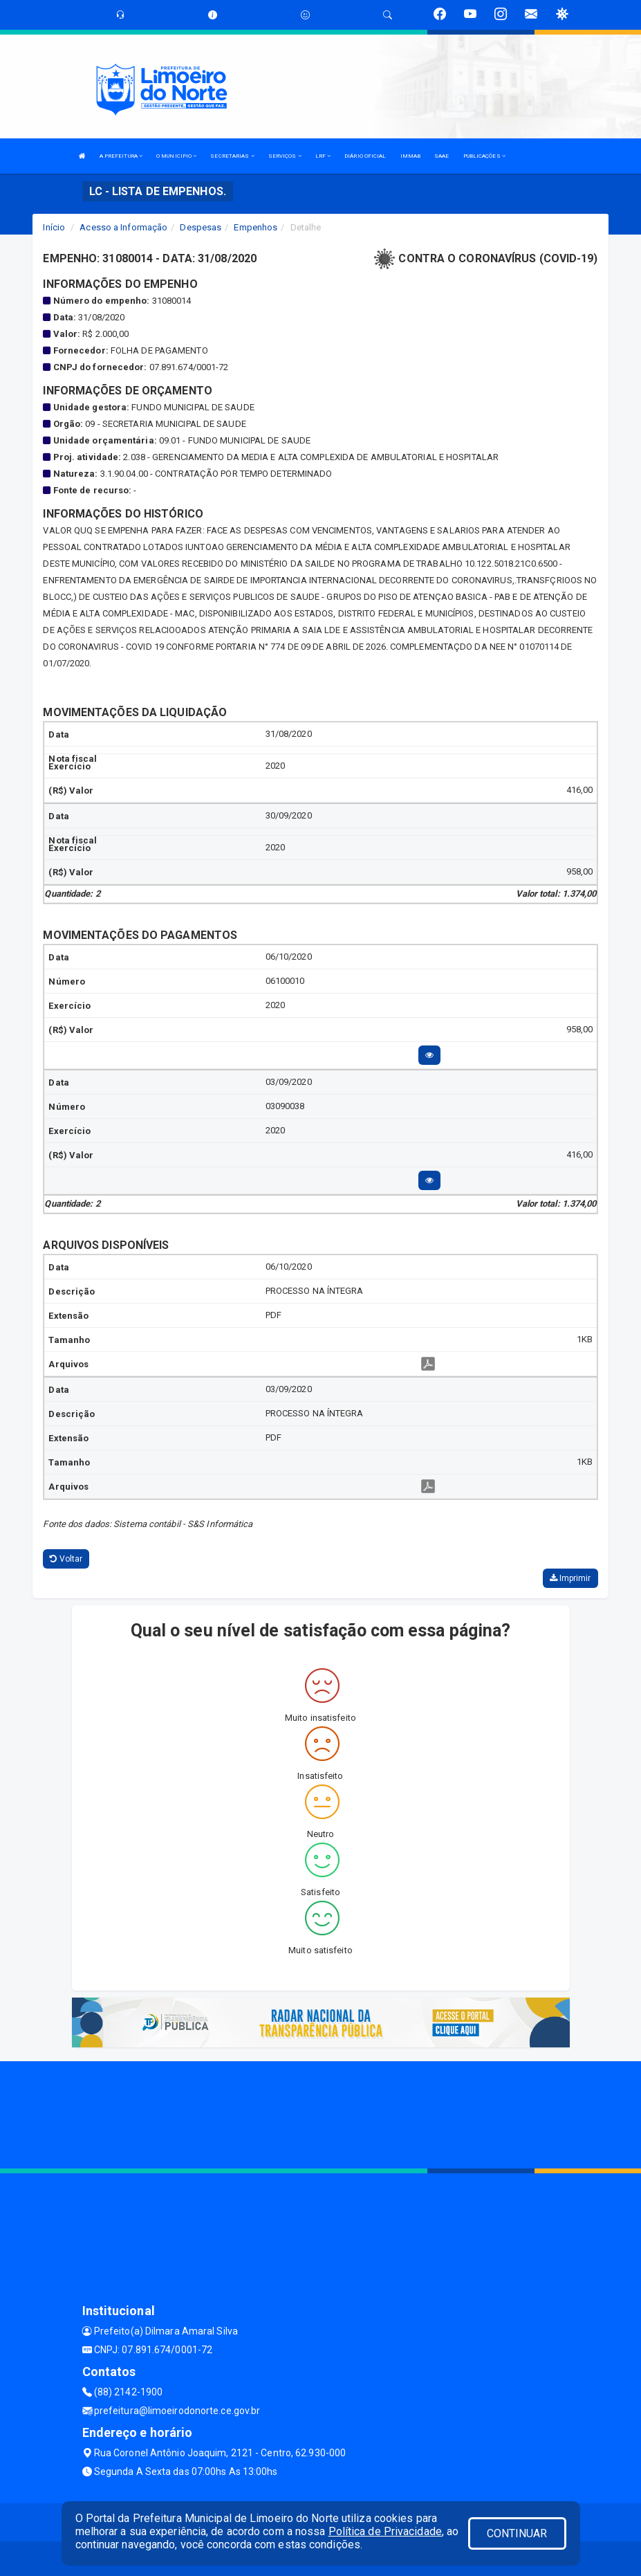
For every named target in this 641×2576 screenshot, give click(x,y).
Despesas (200, 227)
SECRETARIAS (232, 156)
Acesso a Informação (123, 227)
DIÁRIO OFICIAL (365, 156)
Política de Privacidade (385, 2531)
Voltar (66, 1559)
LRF (323, 156)
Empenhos (255, 227)
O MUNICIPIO (176, 156)
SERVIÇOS (284, 156)
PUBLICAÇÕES (484, 156)
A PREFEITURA (121, 156)
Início (54, 227)
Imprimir (570, 1578)
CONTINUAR (517, 2533)
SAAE (441, 156)
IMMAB (410, 156)
